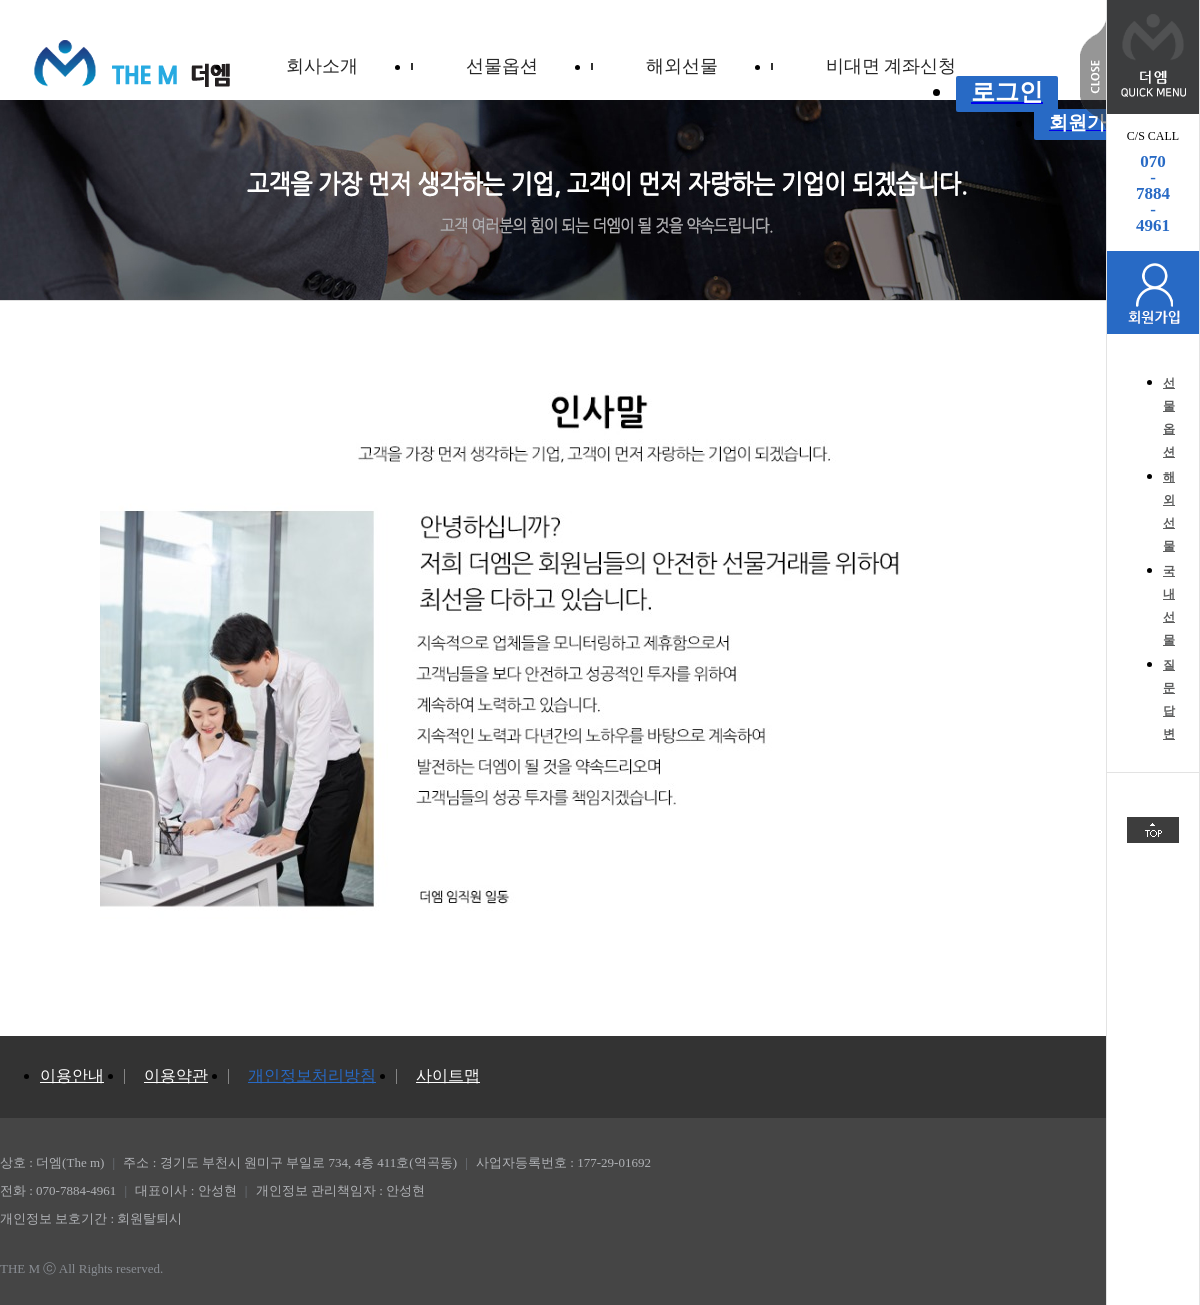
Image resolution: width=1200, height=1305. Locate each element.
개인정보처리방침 (312, 1075)
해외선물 (682, 66)
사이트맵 (448, 1075)
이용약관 (176, 1075)
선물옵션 (502, 66)
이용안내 (72, 1075)
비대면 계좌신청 (891, 66)
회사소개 (322, 66)
